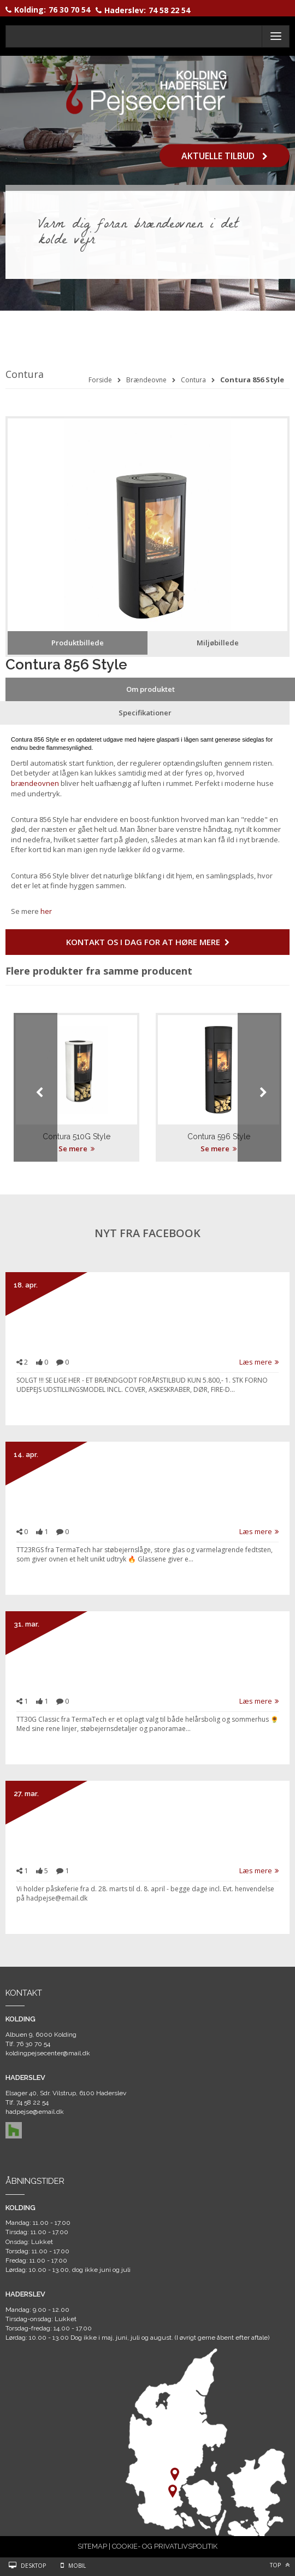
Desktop (33, 2565)
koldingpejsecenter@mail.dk (47, 2053)
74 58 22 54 (169, 10)
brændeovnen (35, 783)
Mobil (77, 2565)
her (46, 911)
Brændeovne (146, 379)
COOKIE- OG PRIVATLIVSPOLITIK (164, 2546)
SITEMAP (92, 2546)
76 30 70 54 (69, 9)
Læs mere (259, 1362)
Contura (193, 379)
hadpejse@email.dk (34, 2111)
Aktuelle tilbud (224, 155)
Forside (100, 379)
